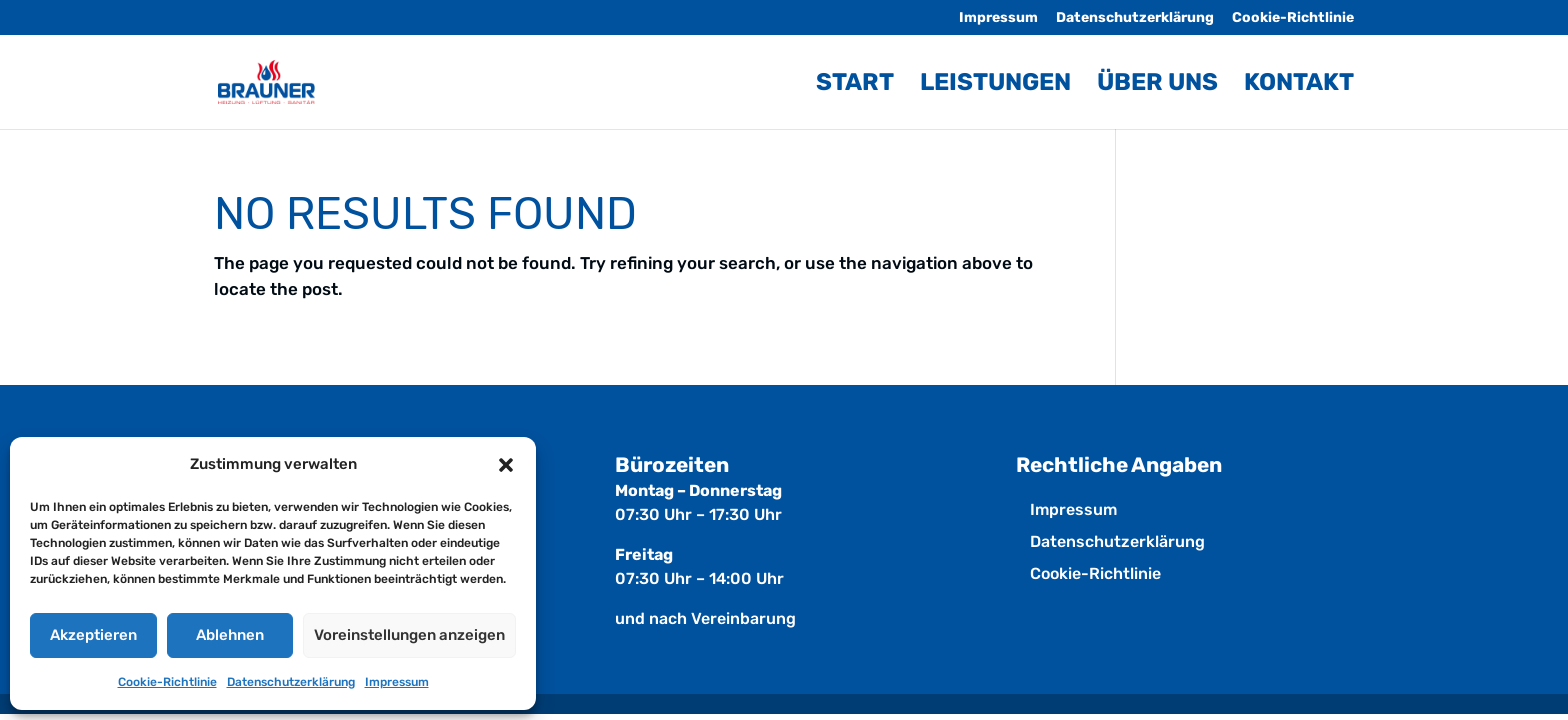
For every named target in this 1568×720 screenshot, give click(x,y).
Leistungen (995, 85)
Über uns (1157, 85)
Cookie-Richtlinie (167, 682)
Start (855, 85)
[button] (506, 465)
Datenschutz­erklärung (291, 682)
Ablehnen (230, 635)
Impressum (397, 682)
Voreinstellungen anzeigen (409, 635)
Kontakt (1299, 85)
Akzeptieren (93, 635)
